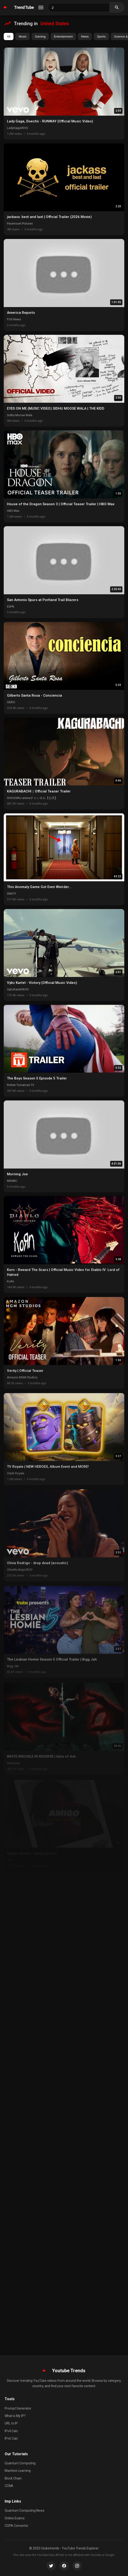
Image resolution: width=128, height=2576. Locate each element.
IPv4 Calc (11, 2431)
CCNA (9, 2486)
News (85, 36)
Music (22, 36)
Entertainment (63, 36)
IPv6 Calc (11, 2438)
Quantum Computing (20, 2463)
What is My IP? (15, 2416)
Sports (101, 36)
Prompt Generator (18, 2408)
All (8, 36)
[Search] (117, 7)
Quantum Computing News (24, 2510)
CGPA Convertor (16, 2526)
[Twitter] (51, 2565)
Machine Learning (18, 2470)
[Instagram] (77, 2565)
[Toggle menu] (41, 7)
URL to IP (11, 2423)
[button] (64, 94)
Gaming (40, 36)
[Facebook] (64, 2565)
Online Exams (15, 2518)
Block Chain (13, 2478)
